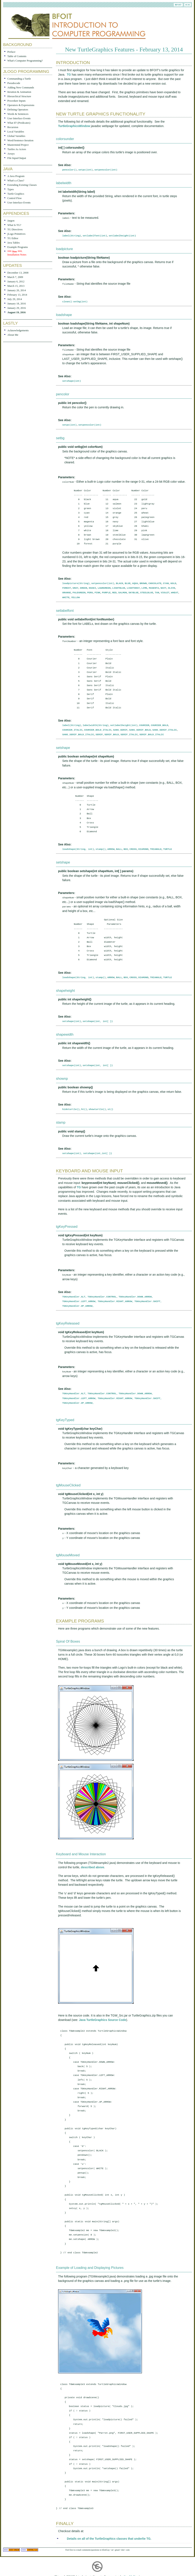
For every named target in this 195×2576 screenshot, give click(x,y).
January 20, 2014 (16, 290)
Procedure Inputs (16, 100)
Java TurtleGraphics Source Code (102, 2011)
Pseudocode (13, 83)
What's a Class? (15, 180)
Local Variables (15, 131)
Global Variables (16, 136)
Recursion (12, 127)
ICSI (187, 5)
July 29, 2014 (14, 299)
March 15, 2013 (15, 285)
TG (69, 74)
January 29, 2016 (16, 308)
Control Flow (14, 198)
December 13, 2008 (18, 272)
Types (10, 189)
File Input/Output (16, 158)
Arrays (11, 153)
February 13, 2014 (17, 294)
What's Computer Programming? (25, 60)
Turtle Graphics (15, 193)
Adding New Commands (20, 87)
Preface (11, 51)
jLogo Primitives (16, 233)
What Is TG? (14, 225)
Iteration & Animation (19, 91)
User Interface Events (19, 118)
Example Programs (17, 247)
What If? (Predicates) (18, 122)
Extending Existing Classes (22, 184)
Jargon (10, 220)
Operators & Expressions (20, 105)
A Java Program (16, 176)
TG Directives (15, 229)
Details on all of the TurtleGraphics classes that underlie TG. (109, 2530)
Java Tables (13, 242)
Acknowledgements (18, 330)
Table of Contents (16, 56)
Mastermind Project (18, 144)
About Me (12, 334)
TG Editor (12, 238)
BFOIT (178, 5)
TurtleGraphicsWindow (74, 126)
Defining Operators (17, 109)
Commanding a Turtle (19, 78)
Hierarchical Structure (19, 96)
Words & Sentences (18, 114)
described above (92, 1859)
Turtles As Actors (16, 149)
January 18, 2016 (16, 303)
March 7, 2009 (15, 277)
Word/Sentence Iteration (20, 140)
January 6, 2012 (15, 281)
